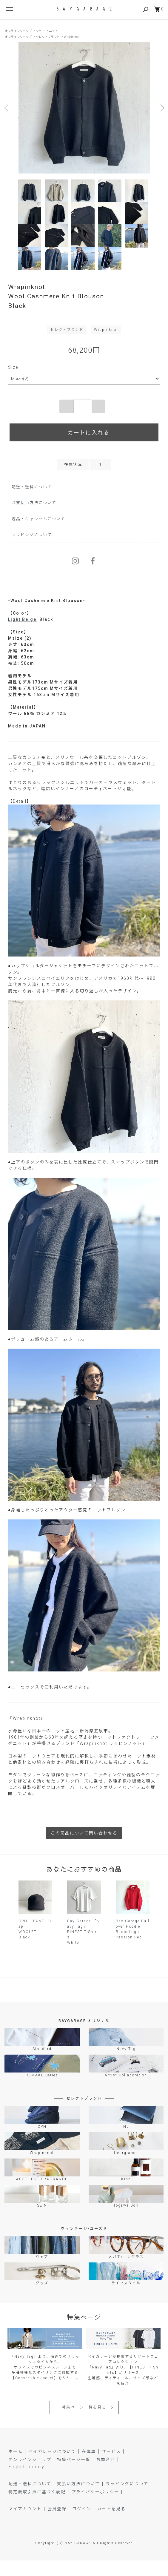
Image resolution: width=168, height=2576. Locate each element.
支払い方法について (78, 2499)
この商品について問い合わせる (84, 1848)
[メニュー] (9, 9)
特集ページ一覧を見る (84, 2422)
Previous (7, 107)
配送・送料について (32, 502)
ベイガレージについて (52, 2467)
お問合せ (105, 2475)
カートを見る (111, 2524)
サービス (111, 2467)
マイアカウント (25, 2524)
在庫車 (89, 2467)
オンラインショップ (18, 31)
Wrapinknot (71, 37)
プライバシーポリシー (95, 2507)
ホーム (15, 2467)
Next (161, 107)
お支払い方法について (34, 518)
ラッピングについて (32, 550)
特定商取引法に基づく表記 (37, 2507)
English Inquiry (26, 2482)
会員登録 (57, 2524)
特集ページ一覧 (73, 2475)
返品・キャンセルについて (38, 534)
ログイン (81, 2524)
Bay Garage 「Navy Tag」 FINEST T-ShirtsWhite (83, 1947)
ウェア (40, 31)
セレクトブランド (48, 37)
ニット (53, 31)
